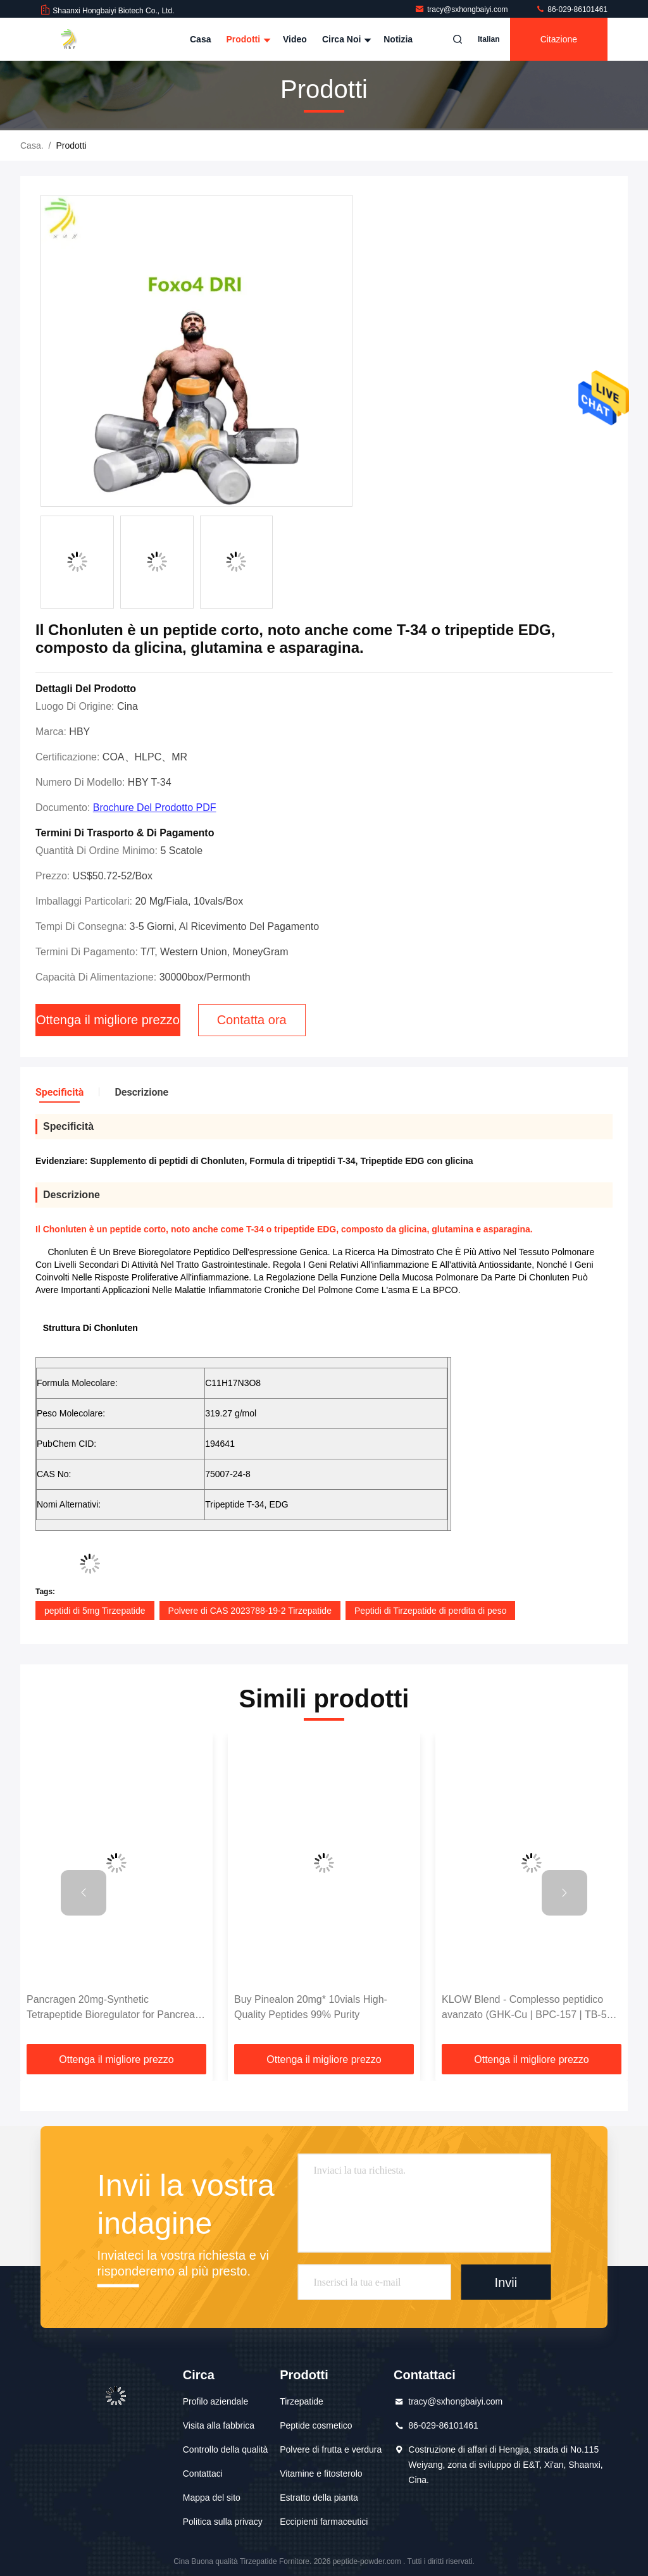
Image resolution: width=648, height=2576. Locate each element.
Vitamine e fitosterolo (321, 2473)
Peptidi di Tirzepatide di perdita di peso (430, 1611)
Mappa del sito (211, 2497)
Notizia (398, 39)
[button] (83, 1893)
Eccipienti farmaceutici (324, 2522)
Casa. (32, 145)
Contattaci (203, 2473)
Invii (506, 2282)
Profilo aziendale (216, 2401)
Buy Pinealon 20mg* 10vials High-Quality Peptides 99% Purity (310, 2007)
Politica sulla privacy (223, 2522)
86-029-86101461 (571, 9)
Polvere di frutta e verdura (331, 2449)
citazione (558, 39)
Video (295, 39)
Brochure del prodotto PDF (154, 807)
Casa (200, 39)
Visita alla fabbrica (218, 2425)
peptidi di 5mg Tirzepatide (95, 1611)
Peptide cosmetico (316, 2425)
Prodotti (247, 39)
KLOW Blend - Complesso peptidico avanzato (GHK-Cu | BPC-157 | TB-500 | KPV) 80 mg (530, 2008)
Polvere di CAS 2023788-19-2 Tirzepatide (250, 1611)
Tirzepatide (301, 2401)
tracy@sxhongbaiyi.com (462, 9)
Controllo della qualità (225, 2449)
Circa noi (345, 39)
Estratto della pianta (319, 2497)
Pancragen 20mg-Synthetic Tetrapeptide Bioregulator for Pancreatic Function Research (116, 2008)
